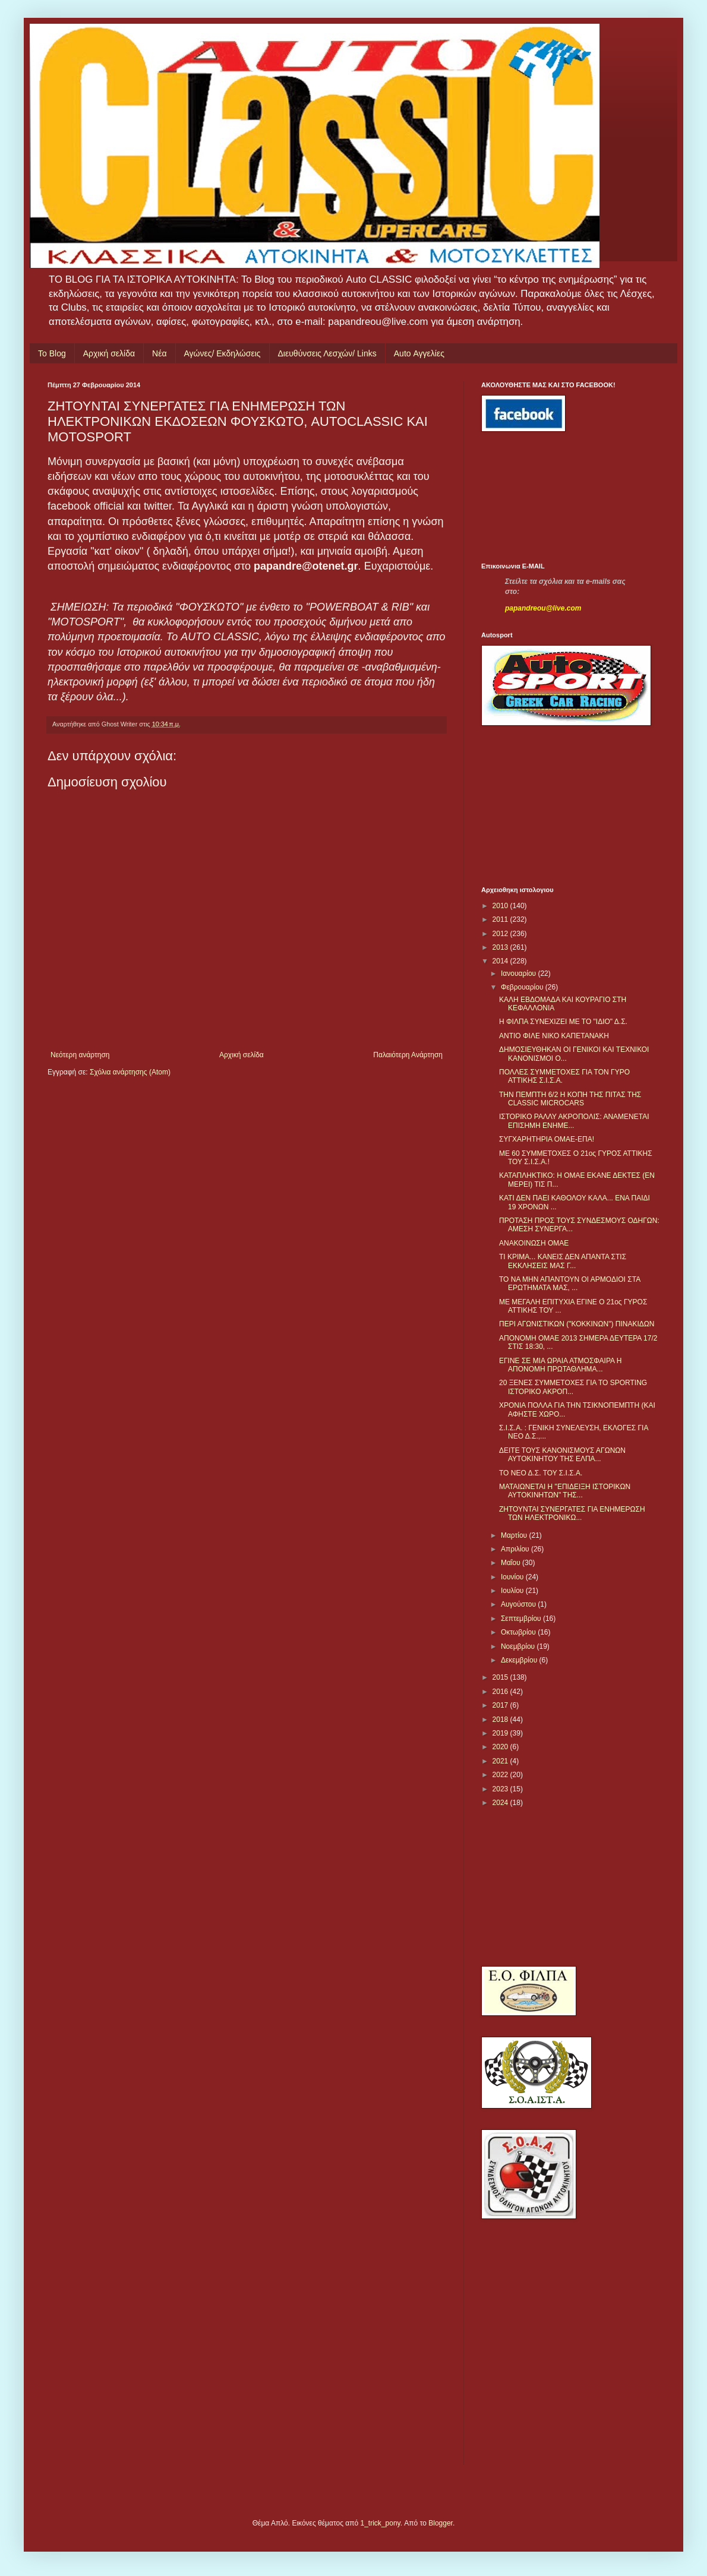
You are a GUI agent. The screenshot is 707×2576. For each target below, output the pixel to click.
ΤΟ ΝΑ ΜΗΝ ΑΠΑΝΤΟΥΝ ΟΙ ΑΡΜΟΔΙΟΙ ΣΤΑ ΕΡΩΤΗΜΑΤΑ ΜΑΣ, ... (569, 1283)
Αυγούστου (519, 1604)
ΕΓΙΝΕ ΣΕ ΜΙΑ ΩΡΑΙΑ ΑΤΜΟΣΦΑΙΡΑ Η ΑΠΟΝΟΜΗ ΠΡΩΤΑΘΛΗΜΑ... (560, 1365)
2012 (501, 934)
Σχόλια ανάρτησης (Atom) (130, 1072)
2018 (501, 1719)
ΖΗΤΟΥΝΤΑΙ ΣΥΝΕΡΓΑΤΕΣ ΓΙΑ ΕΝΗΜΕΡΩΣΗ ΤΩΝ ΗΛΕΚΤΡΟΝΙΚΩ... (572, 1513)
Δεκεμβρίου (520, 1660)
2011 (501, 919)
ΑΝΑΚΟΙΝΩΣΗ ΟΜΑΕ (534, 1243)
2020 (501, 1747)
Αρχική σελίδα (109, 353)
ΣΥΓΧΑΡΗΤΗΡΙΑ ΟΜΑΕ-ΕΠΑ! (546, 1139)
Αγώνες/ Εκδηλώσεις (222, 353)
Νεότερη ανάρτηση (79, 1055)
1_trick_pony (380, 2523)
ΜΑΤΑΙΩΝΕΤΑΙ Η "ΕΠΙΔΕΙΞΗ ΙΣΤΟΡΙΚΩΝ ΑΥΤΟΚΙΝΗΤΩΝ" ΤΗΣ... (564, 1491)
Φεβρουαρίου (523, 987)
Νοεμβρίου (519, 1646)
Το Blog (52, 353)
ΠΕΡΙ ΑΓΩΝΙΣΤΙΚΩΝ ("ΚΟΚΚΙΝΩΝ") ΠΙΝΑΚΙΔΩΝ (576, 1324)
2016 (501, 1691)
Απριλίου (516, 1549)
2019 (501, 1733)
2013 (501, 947)
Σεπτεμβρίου (522, 1618)
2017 (501, 1705)
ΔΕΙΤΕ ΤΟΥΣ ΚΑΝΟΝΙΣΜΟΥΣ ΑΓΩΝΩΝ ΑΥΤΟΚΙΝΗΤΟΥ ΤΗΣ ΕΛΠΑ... (562, 1454)
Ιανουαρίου (519, 973)
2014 (501, 961)
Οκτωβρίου (519, 1632)
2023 (501, 1789)
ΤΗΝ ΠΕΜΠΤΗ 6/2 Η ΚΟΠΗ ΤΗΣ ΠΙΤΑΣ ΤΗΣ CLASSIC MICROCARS (570, 1099)
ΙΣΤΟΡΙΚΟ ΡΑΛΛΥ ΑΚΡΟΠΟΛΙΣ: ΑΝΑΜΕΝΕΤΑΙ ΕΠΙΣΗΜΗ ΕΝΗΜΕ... (574, 1120)
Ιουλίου (513, 1590)
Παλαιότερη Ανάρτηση (408, 1055)
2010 (501, 906)
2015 (501, 1677)
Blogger (440, 2523)
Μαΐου (511, 1563)
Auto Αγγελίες (419, 353)
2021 (501, 1761)
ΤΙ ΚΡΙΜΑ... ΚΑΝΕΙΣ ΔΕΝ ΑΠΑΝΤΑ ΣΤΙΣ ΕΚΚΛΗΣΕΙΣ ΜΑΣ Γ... (562, 1261)
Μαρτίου (515, 1535)
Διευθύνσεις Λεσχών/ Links (327, 353)
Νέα (159, 353)
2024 (501, 1803)
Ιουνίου (513, 1577)
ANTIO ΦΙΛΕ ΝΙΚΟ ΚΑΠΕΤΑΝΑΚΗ (554, 1036)
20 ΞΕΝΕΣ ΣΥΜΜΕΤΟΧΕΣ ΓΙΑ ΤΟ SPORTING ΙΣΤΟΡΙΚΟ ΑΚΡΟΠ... (573, 1387)
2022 (501, 1775)
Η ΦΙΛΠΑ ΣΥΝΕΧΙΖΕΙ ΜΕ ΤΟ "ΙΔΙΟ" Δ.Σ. (563, 1021)
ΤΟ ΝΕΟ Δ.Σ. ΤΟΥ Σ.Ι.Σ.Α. (540, 1473)
